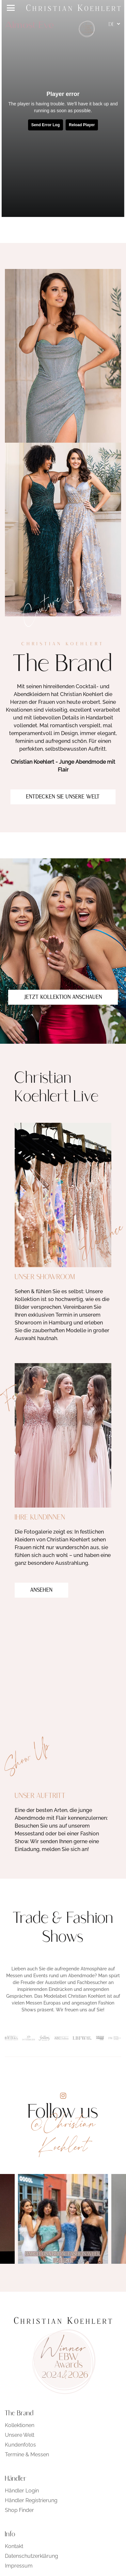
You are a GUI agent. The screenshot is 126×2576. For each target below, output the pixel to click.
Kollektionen (19, 2425)
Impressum (19, 2566)
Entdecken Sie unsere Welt (63, 797)
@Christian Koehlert (63, 2135)
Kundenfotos (20, 2445)
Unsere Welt (19, 2435)
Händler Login (22, 2491)
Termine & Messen (27, 2454)
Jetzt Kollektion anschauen (63, 997)
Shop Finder (19, 2510)
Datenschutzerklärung (31, 2556)
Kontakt (14, 2546)
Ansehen (41, 1590)
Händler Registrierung (31, 2500)
